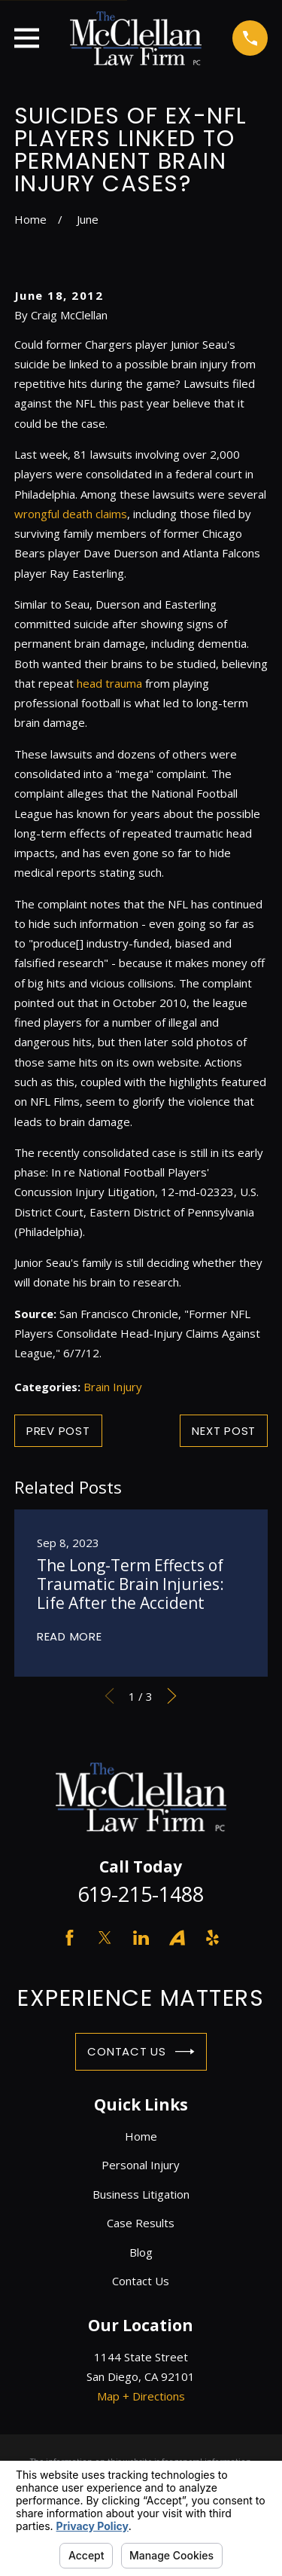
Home (141, 2136)
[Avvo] (177, 1938)
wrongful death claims (70, 513)
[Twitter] (105, 1938)
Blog (141, 2252)
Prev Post (58, 1431)
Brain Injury (112, 1386)
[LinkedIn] (141, 1938)
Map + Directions (141, 2396)
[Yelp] (212, 1938)
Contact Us (140, 2052)
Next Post (224, 1431)
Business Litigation (141, 2194)
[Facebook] (69, 1938)
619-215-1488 (140, 1894)
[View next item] (172, 1696)
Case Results (140, 2222)
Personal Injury (141, 2164)
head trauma (109, 683)
